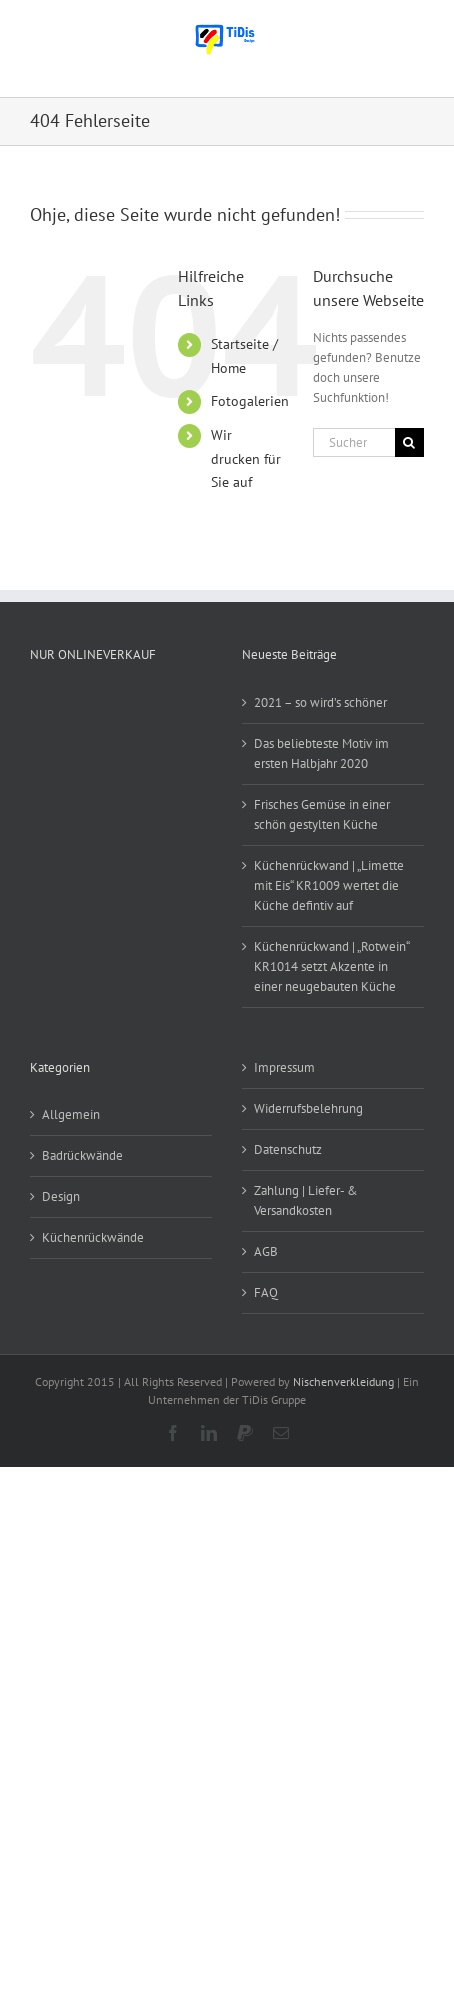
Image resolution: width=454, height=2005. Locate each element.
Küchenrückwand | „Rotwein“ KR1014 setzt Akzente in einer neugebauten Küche (331, 966)
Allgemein (71, 1114)
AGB (266, 1251)
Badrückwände (82, 1155)
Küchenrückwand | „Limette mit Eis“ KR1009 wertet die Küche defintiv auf (329, 885)
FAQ (266, 1292)
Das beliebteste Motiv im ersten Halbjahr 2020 (321, 753)
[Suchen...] (354, 442)
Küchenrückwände (93, 1237)
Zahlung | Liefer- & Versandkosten (306, 1200)
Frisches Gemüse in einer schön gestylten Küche (322, 814)
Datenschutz (288, 1149)
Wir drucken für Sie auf (246, 459)
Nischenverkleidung (343, 1381)
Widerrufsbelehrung (308, 1108)
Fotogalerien (250, 401)
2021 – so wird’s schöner (320, 702)
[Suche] (409, 442)
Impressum (284, 1067)
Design (61, 1196)
